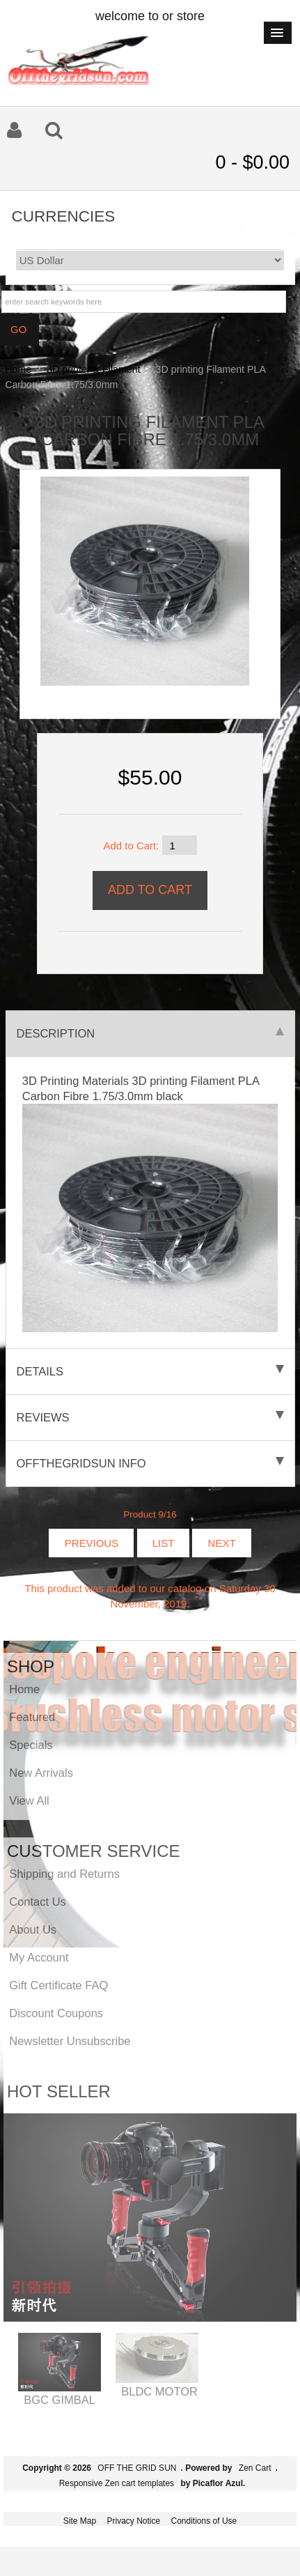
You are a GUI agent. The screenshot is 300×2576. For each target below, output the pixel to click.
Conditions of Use (204, 2521)
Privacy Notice (133, 2521)
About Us (32, 1929)
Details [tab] (150, 1371)
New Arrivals (41, 1772)
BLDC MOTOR (159, 2391)
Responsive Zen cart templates (116, 2483)
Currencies (64, 215)
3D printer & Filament (94, 369)
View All (29, 1800)
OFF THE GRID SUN (136, 2468)
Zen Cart (255, 2468)
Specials (30, 1744)
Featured (32, 1717)
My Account (38, 1957)
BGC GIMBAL (59, 2399)
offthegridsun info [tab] (150, 1463)
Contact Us (37, 1901)
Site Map (79, 2521)
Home (18, 369)
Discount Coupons (56, 2013)
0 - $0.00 (252, 162)
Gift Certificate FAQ (58, 1985)
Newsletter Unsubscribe (69, 2041)
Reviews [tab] (150, 1417)
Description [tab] (150, 1033)
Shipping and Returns (64, 1873)
